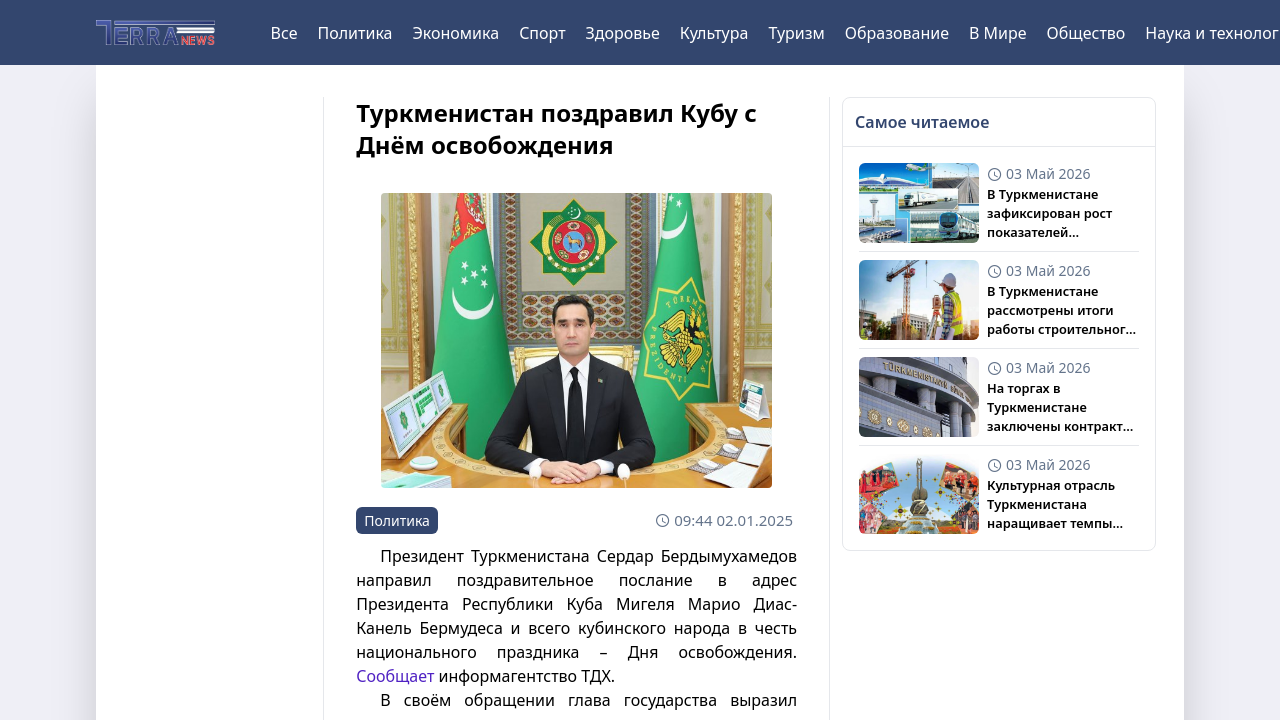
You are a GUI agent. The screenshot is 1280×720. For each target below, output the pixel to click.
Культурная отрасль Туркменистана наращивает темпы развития (1051, 505)
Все (284, 33)
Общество (1086, 33)
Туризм (796, 33)
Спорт (542, 33)
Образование (897, 33)
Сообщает (395, 676)
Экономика (455, 33)
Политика (354, 33)
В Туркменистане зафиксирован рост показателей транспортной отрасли (1060, 214)
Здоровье (623, 33)
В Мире (998, 33)
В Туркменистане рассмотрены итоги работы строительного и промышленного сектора (1060, 311)
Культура (714, 33)
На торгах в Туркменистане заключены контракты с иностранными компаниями (1060, 408)
